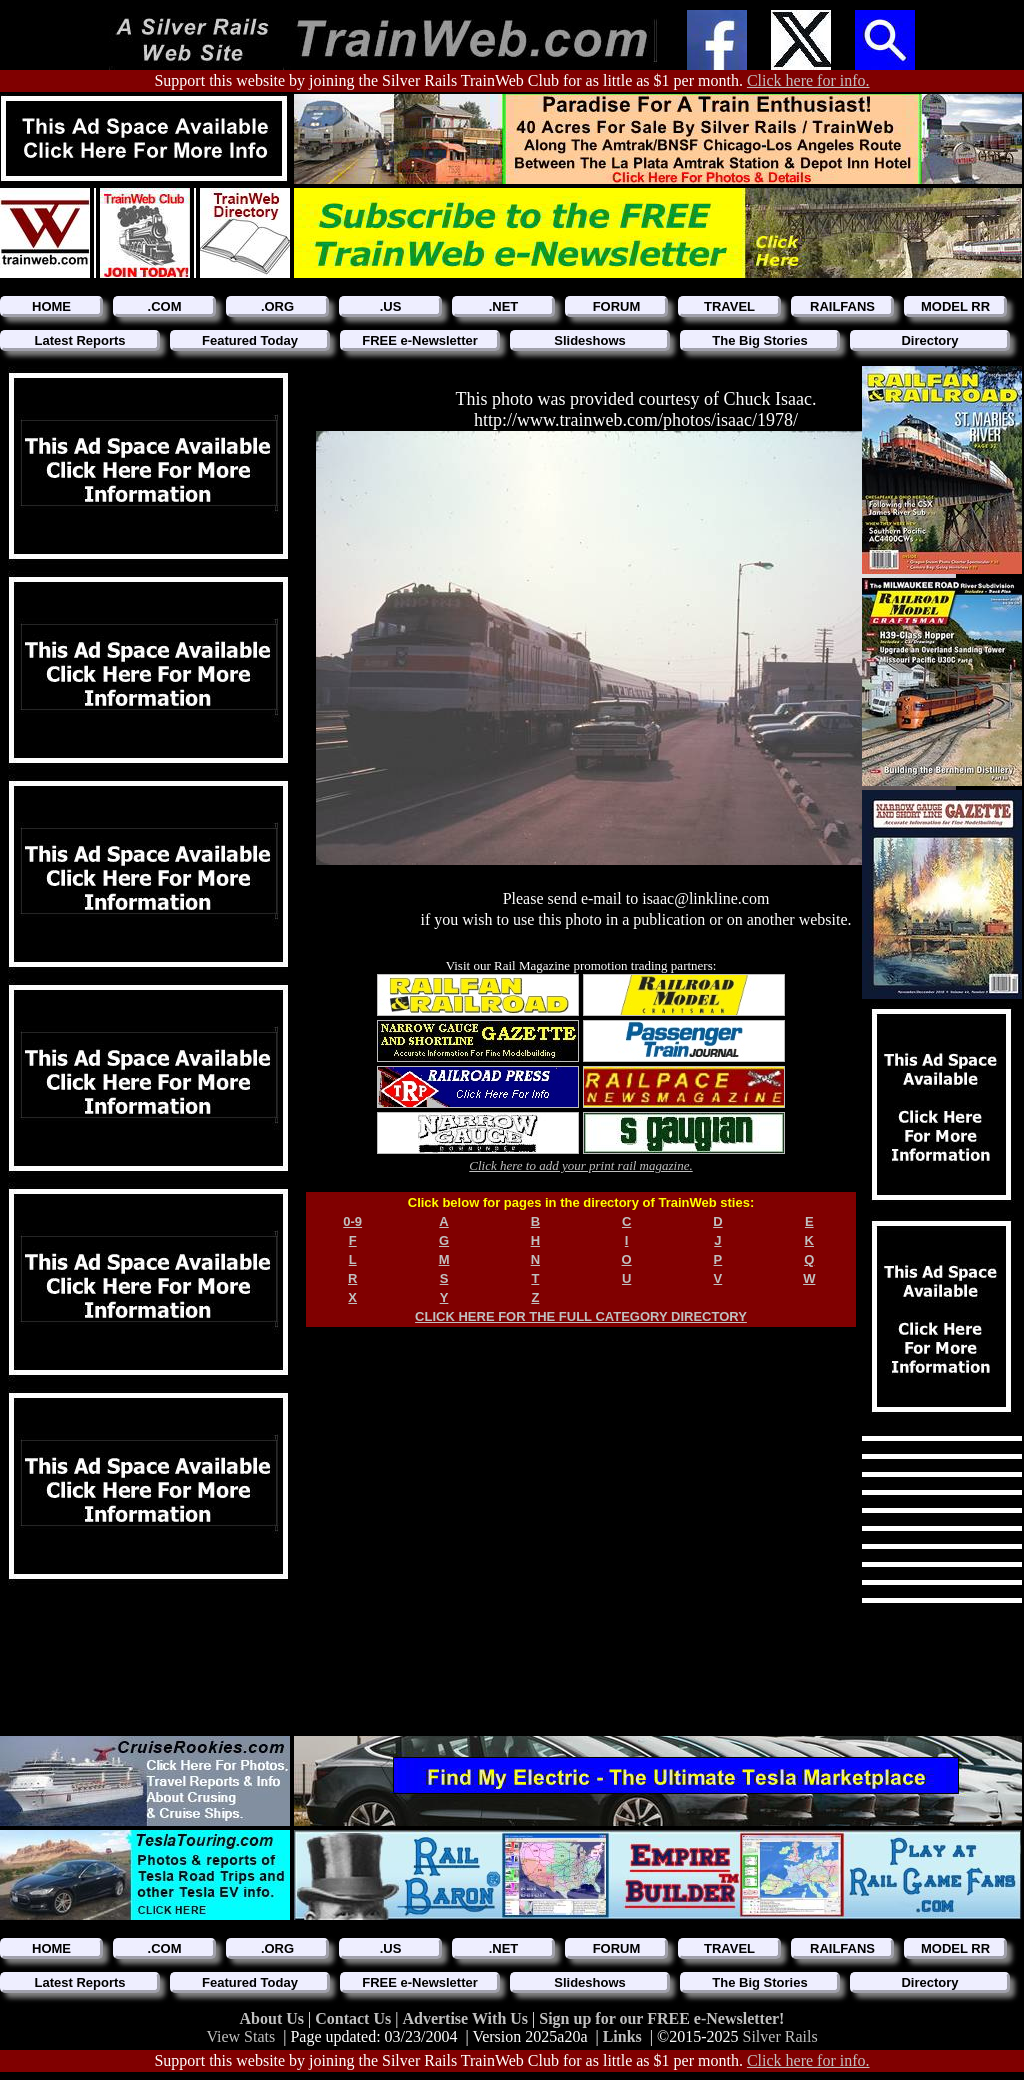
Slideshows (590, 340)
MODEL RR (955, 306)
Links (622, 2036)
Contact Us (355, 2018)
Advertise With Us (467, 2018)
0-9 (352, 1221)
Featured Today (250, 340)
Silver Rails (780, 2036)
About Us (274, 2018)
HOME (51, 306)
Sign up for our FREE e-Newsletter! (661, 2018)
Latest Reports (79, 340)
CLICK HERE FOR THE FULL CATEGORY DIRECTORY (581, 1316)
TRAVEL (729, 306)
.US (391, 306)
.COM (165, 306)
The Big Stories (759, 340)
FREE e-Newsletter (420, 340)
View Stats (240, 2036)
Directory (929, 340)
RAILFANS (842, 306)
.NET (504, 306)
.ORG (277, 306)
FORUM (617, 306)
